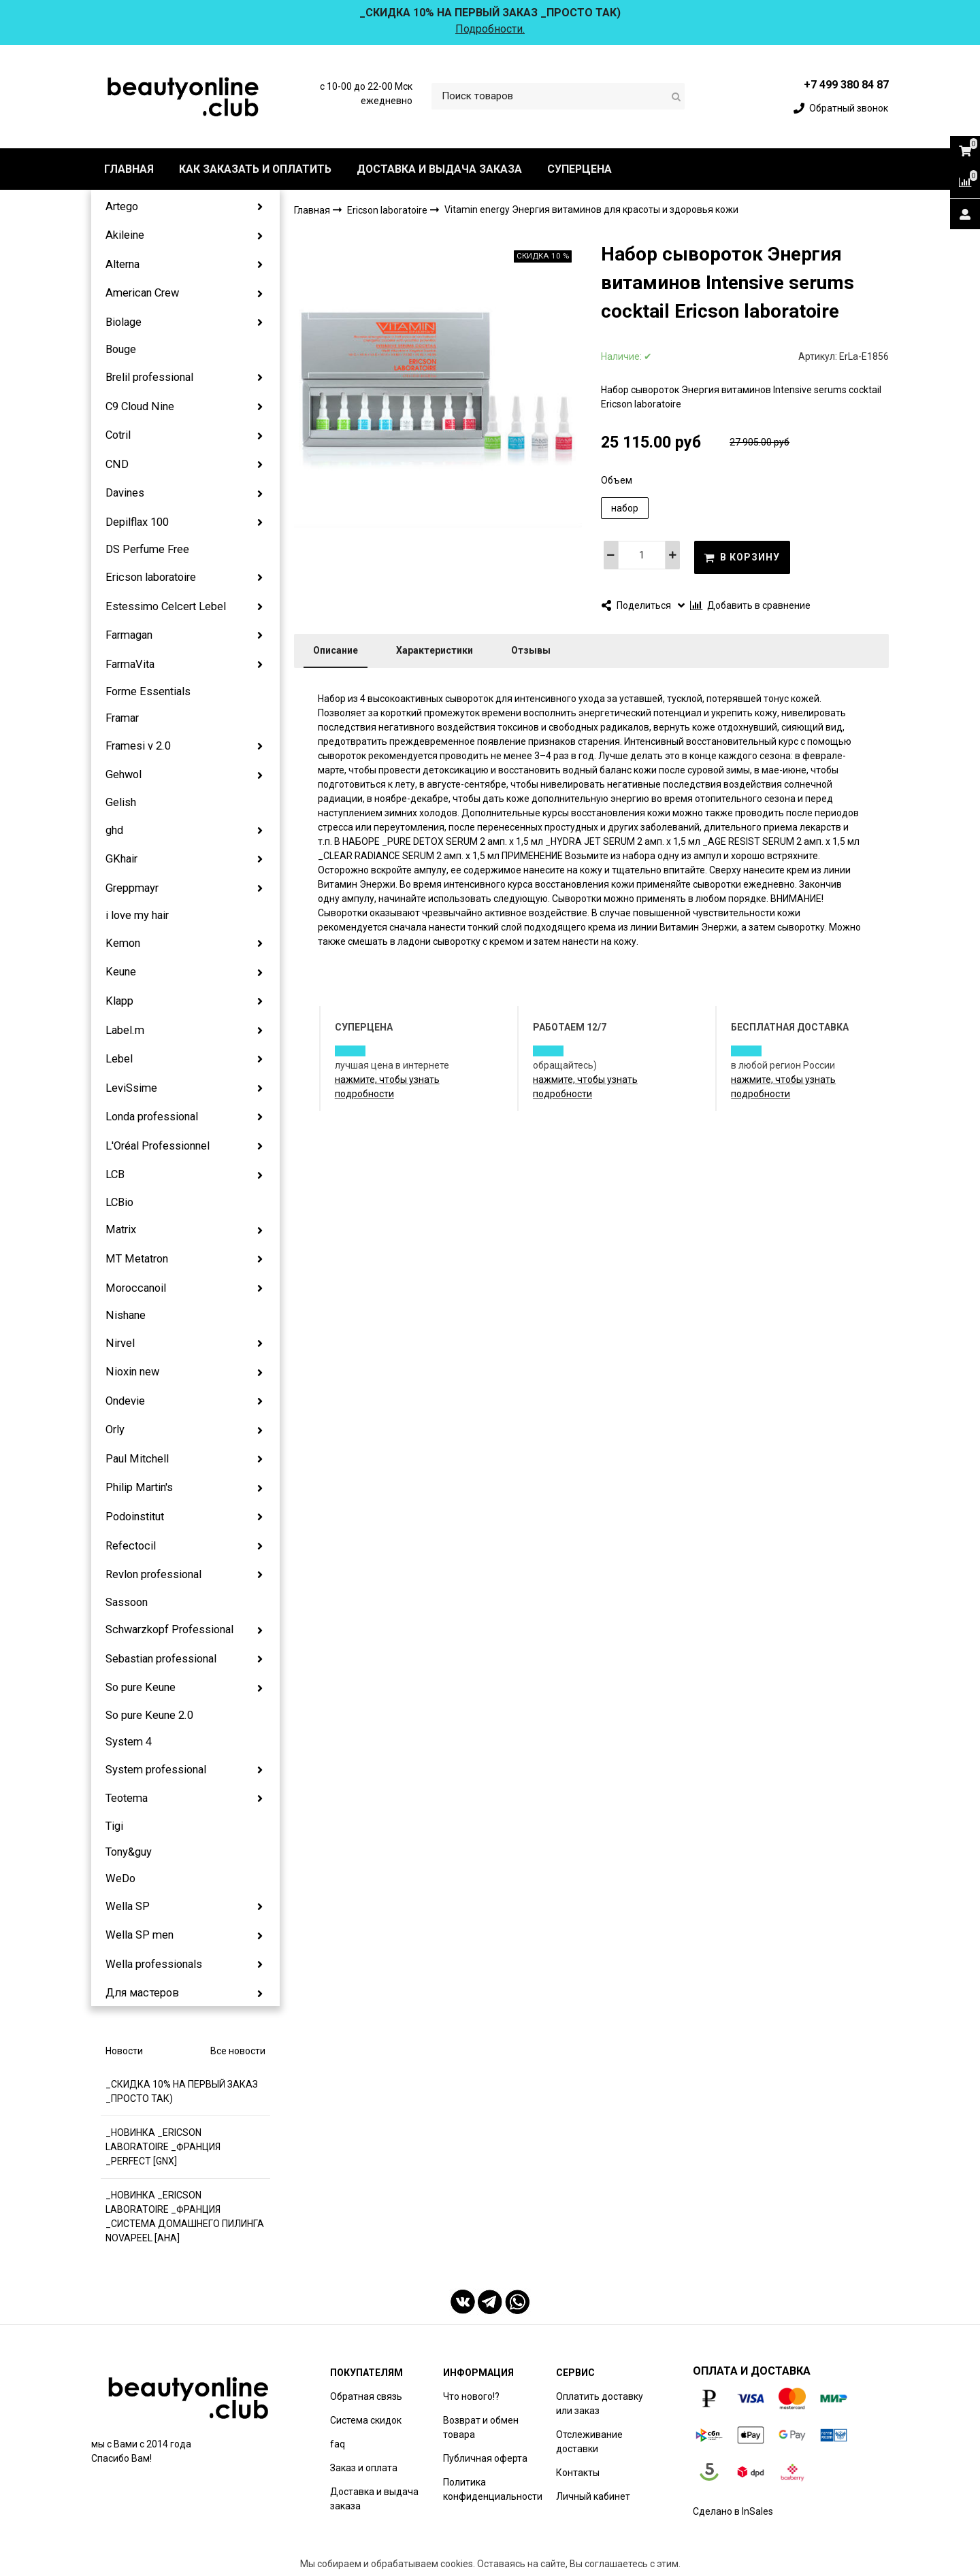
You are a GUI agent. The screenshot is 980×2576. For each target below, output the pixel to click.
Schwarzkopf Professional (169, 1629)
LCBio (119, 1202)
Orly (115, 1429)
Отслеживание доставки (589, 2441)
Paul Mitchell (137, 1458)
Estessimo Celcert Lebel (165, 606)
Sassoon (126, 1602)
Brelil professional (149, 377)
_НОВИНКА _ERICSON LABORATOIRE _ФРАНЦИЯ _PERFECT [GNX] (162, 2147)
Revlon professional (153, 1574)
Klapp (119, 1000)
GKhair (121, 858)
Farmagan (128, 635)
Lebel (119, 1058)
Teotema (126, 1798)
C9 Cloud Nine (139, 406)
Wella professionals (153, 1964)
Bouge (120, 349)
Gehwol (123, 774)
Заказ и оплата (363, 2467)
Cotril (118, 435)
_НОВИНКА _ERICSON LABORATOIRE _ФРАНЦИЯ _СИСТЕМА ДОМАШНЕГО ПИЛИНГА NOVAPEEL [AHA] (184, 2216)
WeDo (120, 1878)
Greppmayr (132, 888)
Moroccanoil (135, 1288)
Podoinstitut (134, 1516)
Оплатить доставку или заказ (599, 2403)
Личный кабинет (593, 2496)
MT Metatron (136, 1258)
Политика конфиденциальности (492, 2489)
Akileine (124, 235)
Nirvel (120, 1343)
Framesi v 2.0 (138, 745)
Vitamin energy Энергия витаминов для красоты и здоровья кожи (591, 210)
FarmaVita (129, 664)
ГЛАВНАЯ (129, 169)
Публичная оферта (485, 2458)
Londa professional (151, 1116)
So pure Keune (140, 1687)
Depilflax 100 (137, 522)
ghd (114, 830)
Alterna (122, 264)
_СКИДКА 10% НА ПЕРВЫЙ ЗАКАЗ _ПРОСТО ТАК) (181, 2091)
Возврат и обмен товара (481, 2427)
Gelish (120, 802)
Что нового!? (471, 2396)
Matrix (120, 1229)
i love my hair (137, 915)
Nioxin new (132, 1371)
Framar (122, 718)
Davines (124, 492)
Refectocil (130, 1545)
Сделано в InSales (733, 2511)
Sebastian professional (160, 1658)
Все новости (237, 2050)
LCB (115, 1174)
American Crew (142, 292)
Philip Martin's (139, 1487)
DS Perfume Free (147, 549)
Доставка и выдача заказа (374, 2498)
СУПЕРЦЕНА (579, 169)
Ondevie (125, 1400)
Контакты (578, 2472)
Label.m (124, 1030)
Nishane (125, 1315)
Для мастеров (142, 1992)
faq (337, 2444)
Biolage (123, 322)
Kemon (122, 943)
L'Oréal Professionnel (157, 1145)
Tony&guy (128, 1851)
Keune (120, 971)
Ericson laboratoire (150, 577)
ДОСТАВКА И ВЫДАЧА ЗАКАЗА (439, 169)
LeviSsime (131, 1088)
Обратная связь (366, 2396)
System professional (155, 1769)
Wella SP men (139, 1934)
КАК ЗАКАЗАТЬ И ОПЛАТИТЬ (255, 169)
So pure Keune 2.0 (149, 1715)
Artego (121, 206)
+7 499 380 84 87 (846, 84)
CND (117, 464)
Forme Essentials (148, 691)
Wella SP (127, 1906)
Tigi (114, 1826)
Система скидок (366, 2420)
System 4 (128, 1741)
